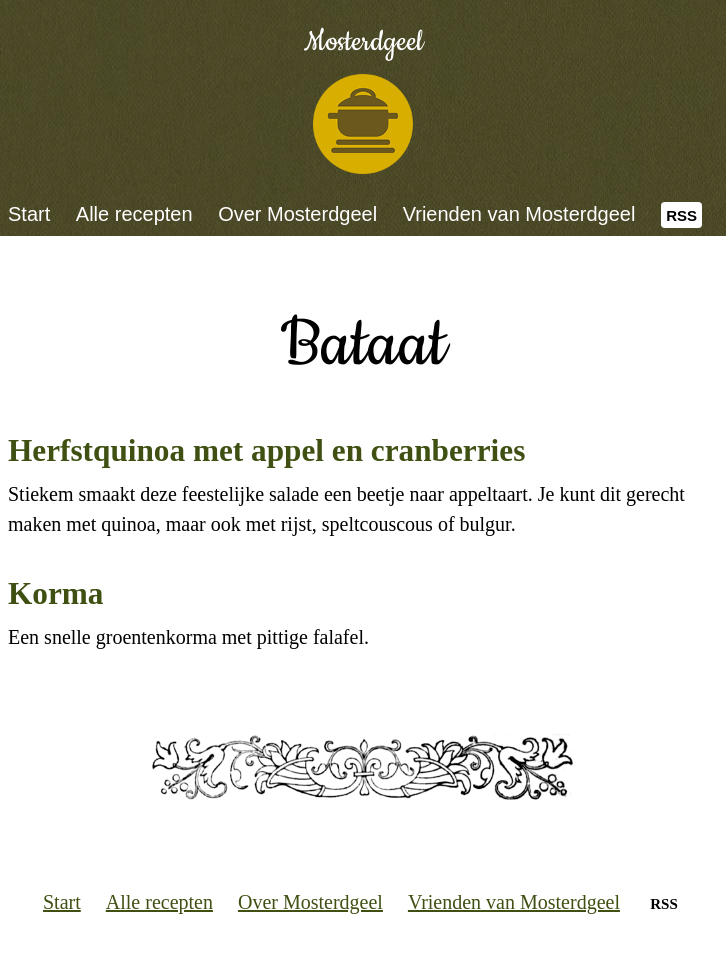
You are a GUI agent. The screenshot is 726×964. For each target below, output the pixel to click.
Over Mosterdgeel (297, 214)
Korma (55, 593)
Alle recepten (134, 214)
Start (29, 214)
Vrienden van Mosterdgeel (519, 214)
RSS (681, 215)
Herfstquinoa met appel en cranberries (266, 450)
